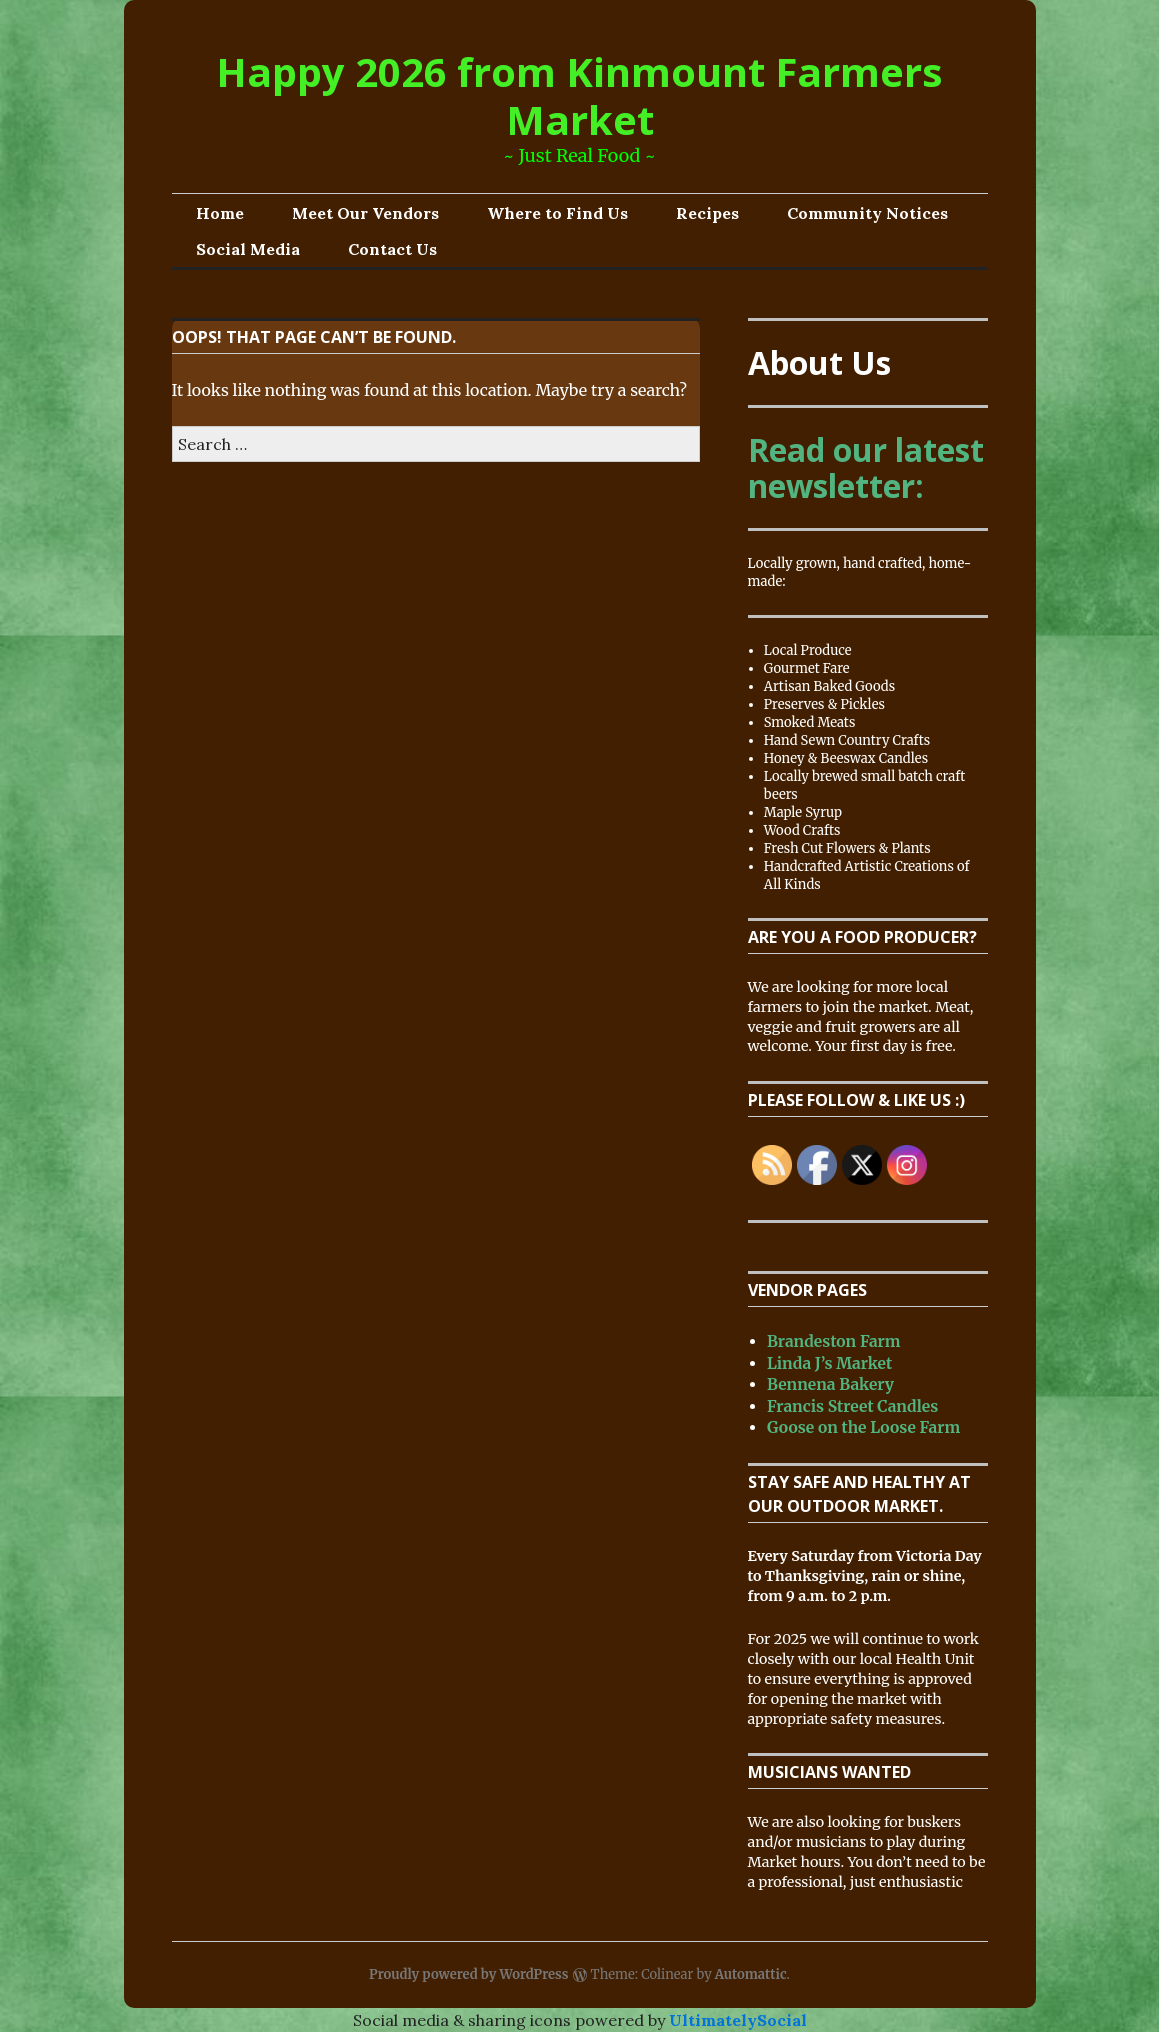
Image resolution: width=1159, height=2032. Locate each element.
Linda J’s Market (829, 1363)
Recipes (707, 213)
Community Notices (867, 213)
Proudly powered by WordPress (468, 1974)
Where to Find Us (557, 213)
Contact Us (392, 249)
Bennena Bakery (830, 1384)
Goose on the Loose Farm (863, 1427)
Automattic (751, 1974)
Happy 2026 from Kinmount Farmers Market (579, 95)
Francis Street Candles (852, 1406)
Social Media (248, 249)
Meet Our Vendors (365, 213)
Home (220, 213)
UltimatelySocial (738, 2020)
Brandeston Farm (834, 1341)
